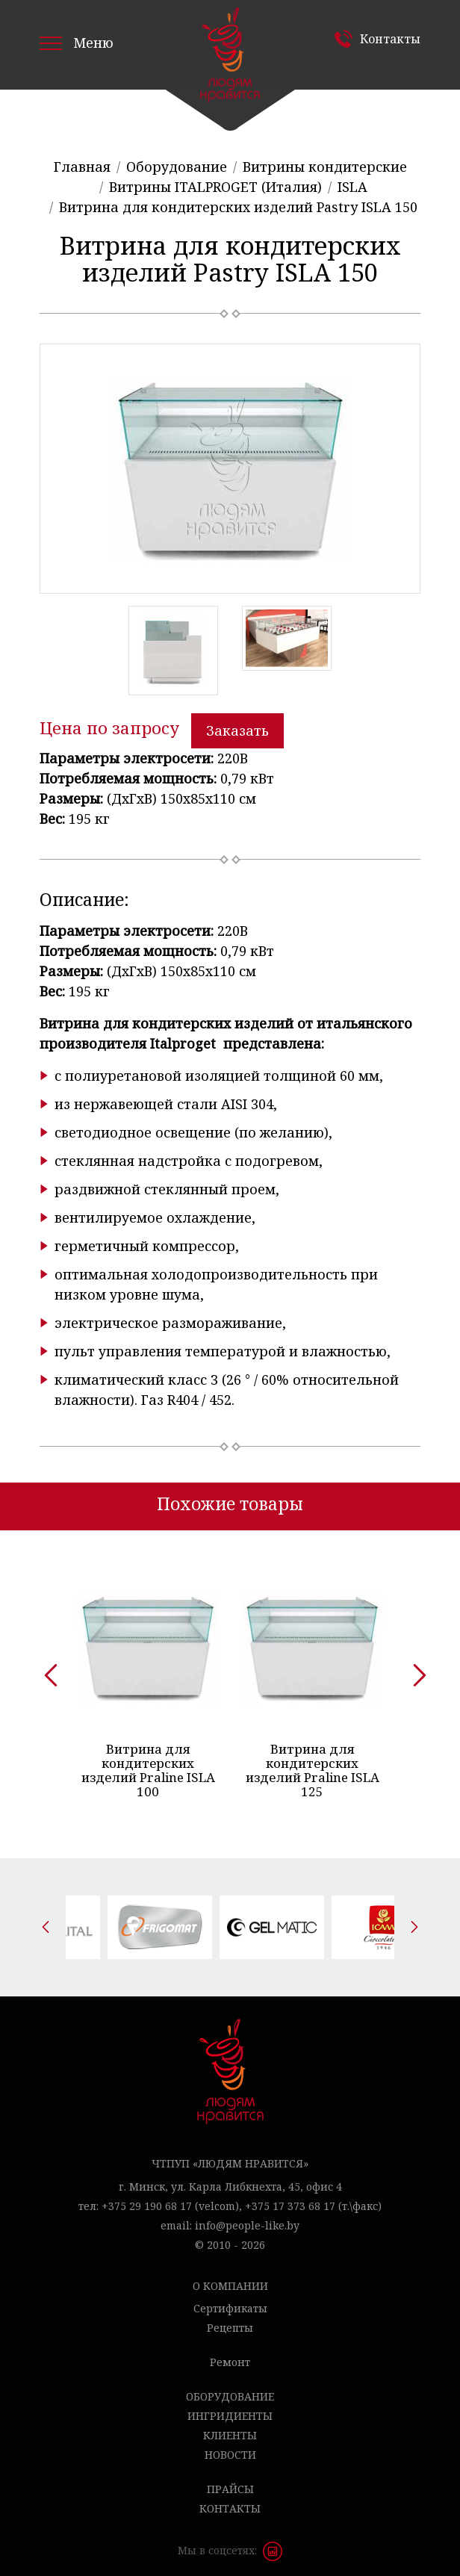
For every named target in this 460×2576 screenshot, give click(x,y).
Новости (230, 2447)
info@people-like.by (247, 2218)
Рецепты (230, 2320)
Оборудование (230, 2389)
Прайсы (230, 2481)
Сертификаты (230, 2301)
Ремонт (230, 2354)
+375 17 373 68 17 (290, 2198)
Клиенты (230, 2428)
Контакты (390, 39)
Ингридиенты (230, 2408)
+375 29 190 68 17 (147, 2198)
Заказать (237, 730)
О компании (230, 2278)
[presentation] (46, 1667)
